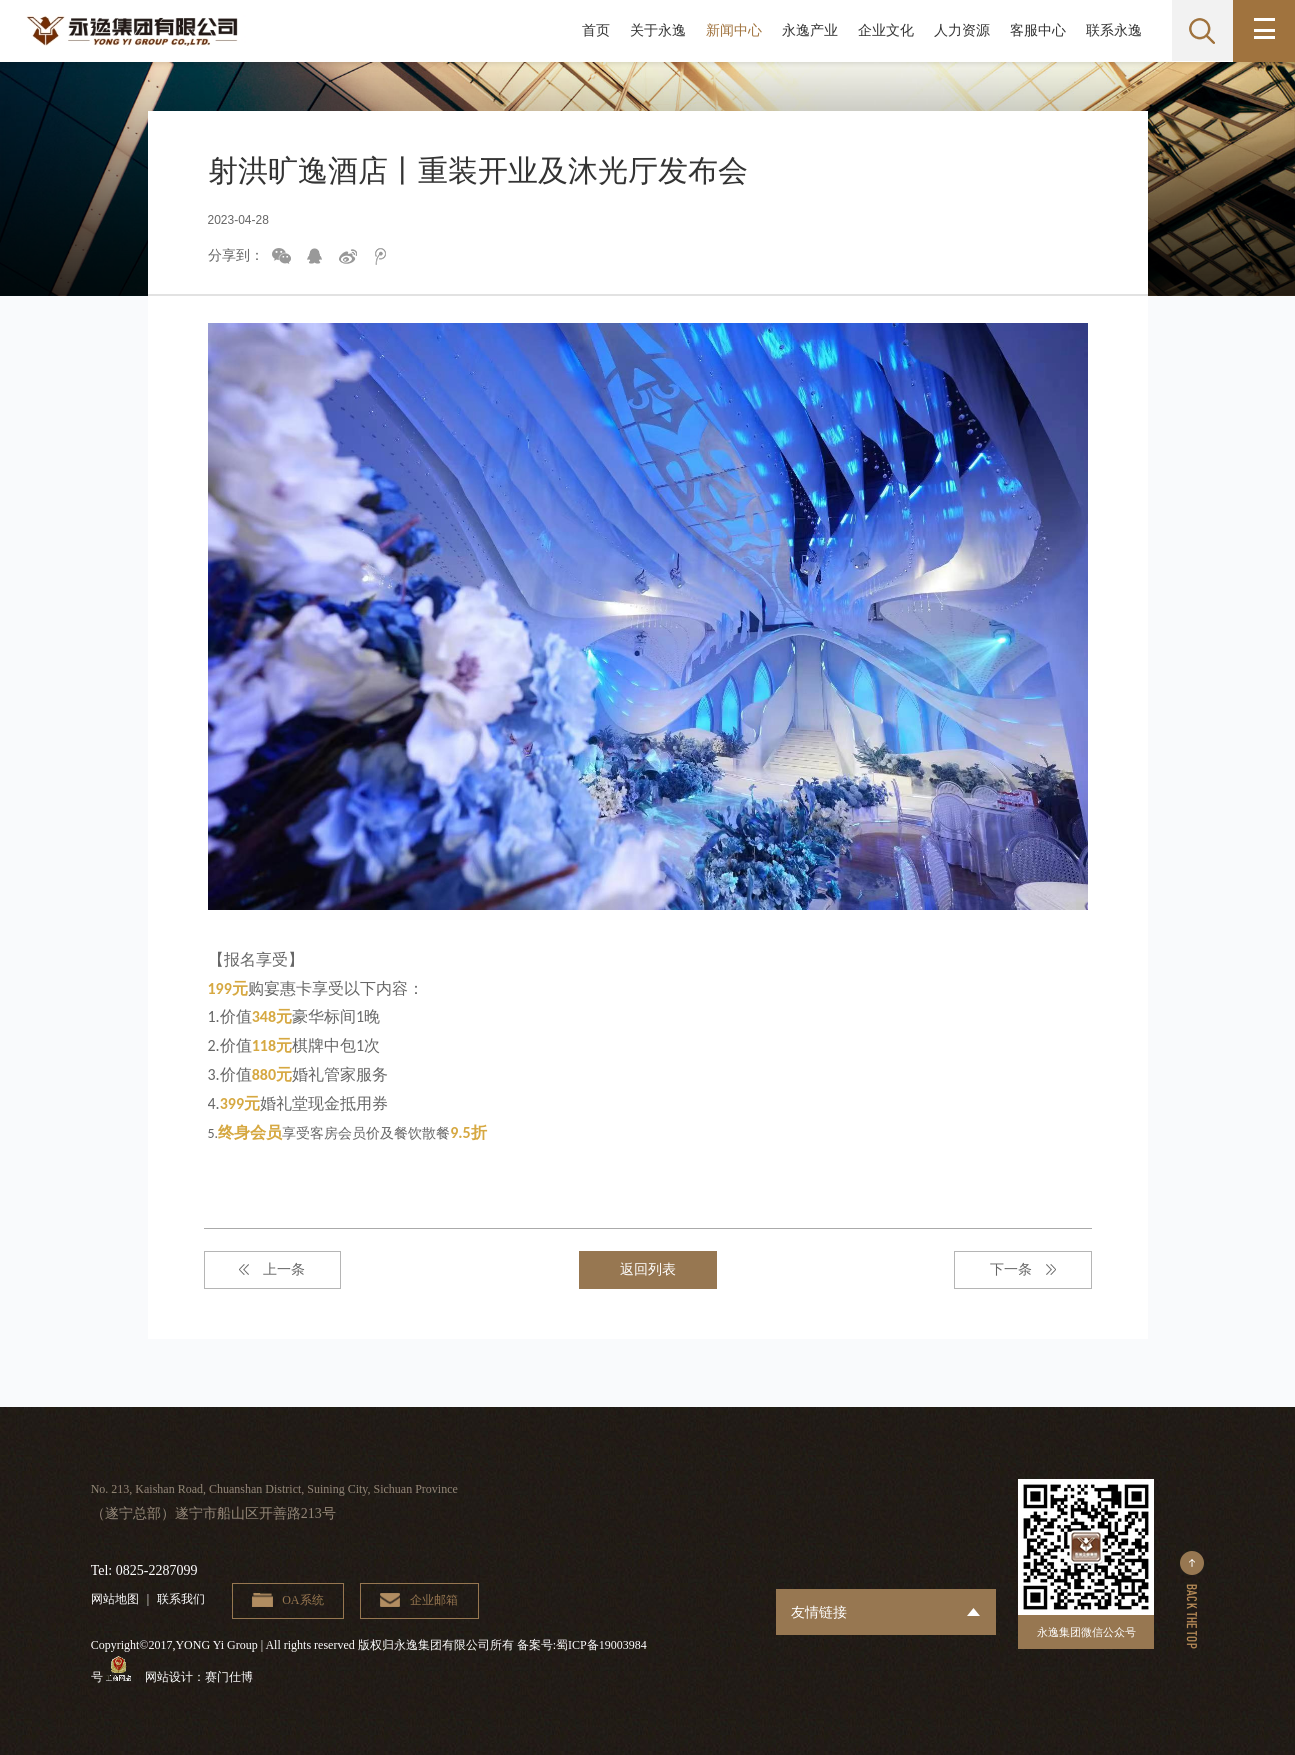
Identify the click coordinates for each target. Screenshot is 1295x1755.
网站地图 (115, 1599)
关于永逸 (657, 30)
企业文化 (885, 30)
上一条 (276, 1269)
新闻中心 (733, 30)
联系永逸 (1113, 30)
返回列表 (648, 1269)
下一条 (1019, 1269)
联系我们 (181, 1599)
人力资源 (961, 30)
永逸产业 (809, 30)
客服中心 (1037, 30)
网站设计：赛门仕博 (201, 1678)
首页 (595, 30)
